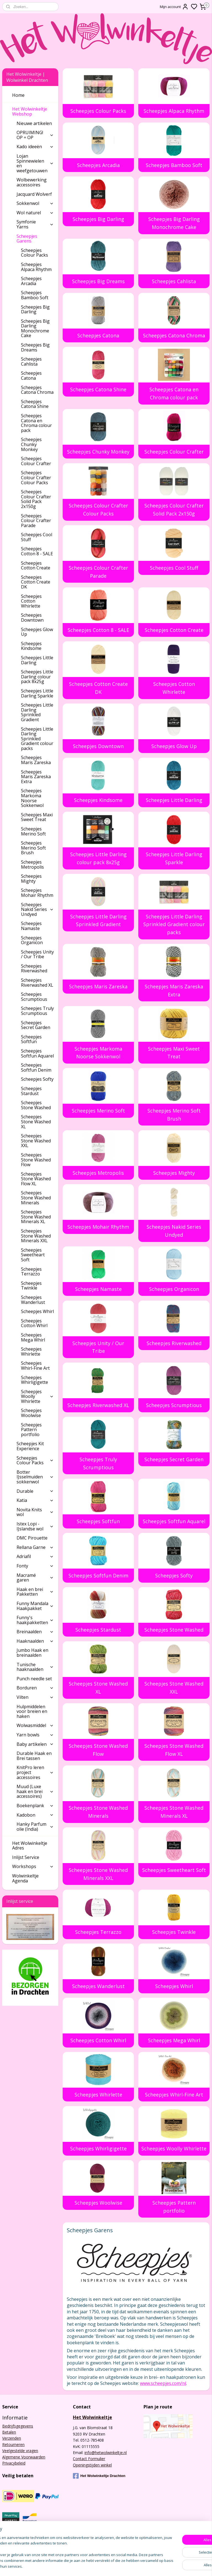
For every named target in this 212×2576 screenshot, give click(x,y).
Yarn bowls (35, 1735)
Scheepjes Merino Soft (98, 1110)
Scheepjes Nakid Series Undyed (174, 1230)
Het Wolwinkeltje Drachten (99, 2476)
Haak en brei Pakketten (35, 1591)
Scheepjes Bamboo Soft (174, 165)
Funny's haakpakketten (35, 1620)
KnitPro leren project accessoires (35, 1772)
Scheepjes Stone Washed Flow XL (174, 1749)
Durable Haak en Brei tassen (34, 1755)
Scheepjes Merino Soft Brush (174, 1114)
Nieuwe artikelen (34, 123)
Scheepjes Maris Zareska (98, 986)
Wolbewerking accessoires (32, 182)
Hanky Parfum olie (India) (35, 1826)
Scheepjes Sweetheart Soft (174, 1870)
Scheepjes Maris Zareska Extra (174, 990)
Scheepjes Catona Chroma (174, 335)
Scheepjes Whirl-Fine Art (174, 2094)
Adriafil (35, 1556)
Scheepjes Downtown (98, 746)
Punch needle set (34, 1679)
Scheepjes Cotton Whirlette (174, 688)
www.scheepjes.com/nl (163, 2383)
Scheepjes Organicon (174, 1288)
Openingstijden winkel (92, 2465)
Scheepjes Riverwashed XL (98, 1405)
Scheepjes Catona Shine (98, 389)
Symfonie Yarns (35, 224)
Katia (35, 1500)
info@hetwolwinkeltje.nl (105, 2452)
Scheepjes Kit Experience (30, 1446)
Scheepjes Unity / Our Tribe (98, 1347)
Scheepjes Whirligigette (98, 2148)
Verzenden (11, 2438)
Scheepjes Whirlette (98, 2094)
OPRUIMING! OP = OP (35, 134)
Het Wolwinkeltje (92, 2417)
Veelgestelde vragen (20, 2450)
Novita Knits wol (35, 1512)
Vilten (35, 1697)
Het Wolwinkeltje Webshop (33, 111)
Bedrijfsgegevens (17, 2426)
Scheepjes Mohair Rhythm (98, 1226)
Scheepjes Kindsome (98, 800)
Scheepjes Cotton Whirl (98, 2040)
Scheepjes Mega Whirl (174, 2040)
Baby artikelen (35, 1744)
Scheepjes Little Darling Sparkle (174, 858)
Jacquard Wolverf (34, 194)
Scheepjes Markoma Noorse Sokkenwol (98, 1052)
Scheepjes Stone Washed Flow (98, 1749)
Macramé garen (35, 1577)
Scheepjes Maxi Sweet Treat (174, 1052)
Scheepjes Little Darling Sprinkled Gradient (98, 920)
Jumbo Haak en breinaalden (32, 1652)
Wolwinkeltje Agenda (25, 1878)
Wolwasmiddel (35, 1725)
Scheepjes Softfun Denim (98, 1575)
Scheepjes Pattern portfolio (174, 2206)
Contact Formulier (89, 2458)
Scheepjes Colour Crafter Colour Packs (98, 509)
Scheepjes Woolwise (98, 2202)
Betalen (9, 2432)
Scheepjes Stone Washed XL (98, 1687)
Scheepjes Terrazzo (98, 1932)
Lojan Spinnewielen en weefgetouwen (35, 163)
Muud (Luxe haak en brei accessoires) (35, 1791)
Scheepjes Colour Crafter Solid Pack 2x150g (174, 509)
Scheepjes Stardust (98, 1629)
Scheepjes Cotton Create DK (98, 688)
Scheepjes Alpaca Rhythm (174, 110)
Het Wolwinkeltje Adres (29, 1845)
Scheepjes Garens (35, 238)
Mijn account (174, 6)
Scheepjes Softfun (98, 1521)
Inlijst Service (25, 1857)
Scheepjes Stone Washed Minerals (98, 1811)
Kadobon (35, 1815)
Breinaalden (35, 1632)
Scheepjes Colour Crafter (174, 451)
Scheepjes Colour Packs (98, 110)
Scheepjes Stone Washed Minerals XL (174, 1811)
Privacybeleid (13, 2463)
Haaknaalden (35, 1641)
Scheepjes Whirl (174, 1986)
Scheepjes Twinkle (174, 1932)
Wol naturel (35, 213)
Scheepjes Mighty (174, 1172)
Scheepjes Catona (99, 335)
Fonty (35, 1566)
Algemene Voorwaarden (23, 2457)
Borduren (35, 1688)
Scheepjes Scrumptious (174, 1405)
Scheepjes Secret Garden (174, 1459)
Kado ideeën (35, 147)
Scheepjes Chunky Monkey (98, 451)
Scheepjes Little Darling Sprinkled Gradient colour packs (174, 924)
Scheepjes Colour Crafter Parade (98, 571)
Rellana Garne (35, 1547)
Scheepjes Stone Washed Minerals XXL (98, 1874)
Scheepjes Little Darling (174, 800)
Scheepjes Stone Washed (174, 1629)
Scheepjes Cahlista (174, 281)
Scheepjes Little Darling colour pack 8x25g (98, 858)
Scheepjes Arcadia (98, 165)
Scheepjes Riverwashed (174, 1343)
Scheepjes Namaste (98, 1288)
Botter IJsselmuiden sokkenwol (35, 1477)
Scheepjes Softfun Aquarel (174, 1521)
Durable (35, 1491)
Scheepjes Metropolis (98, 1172)
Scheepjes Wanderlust (98, 1986)
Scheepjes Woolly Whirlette (174, 2148)
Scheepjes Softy (174, 1575)
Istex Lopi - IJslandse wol (35, 1526)
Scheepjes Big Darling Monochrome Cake (174, 223)
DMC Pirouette (32, 1538)
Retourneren (13, 2444)
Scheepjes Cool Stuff (174, 567)
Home (18, 95)
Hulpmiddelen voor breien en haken (32, 1711)
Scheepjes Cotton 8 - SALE (98, 629)
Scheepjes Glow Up (174, 746)
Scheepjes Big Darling (98, 219)
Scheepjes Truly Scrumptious (98, 1463)
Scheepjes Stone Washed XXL (174, 1687)
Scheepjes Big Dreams (98, 281)
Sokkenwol (35, 203)
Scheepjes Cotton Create (174, 629)
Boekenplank (35, 1806)
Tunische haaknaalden (35, 1667)
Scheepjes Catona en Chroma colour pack (174, 393)
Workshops (33, 1866)
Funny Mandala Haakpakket (35, 1605)
